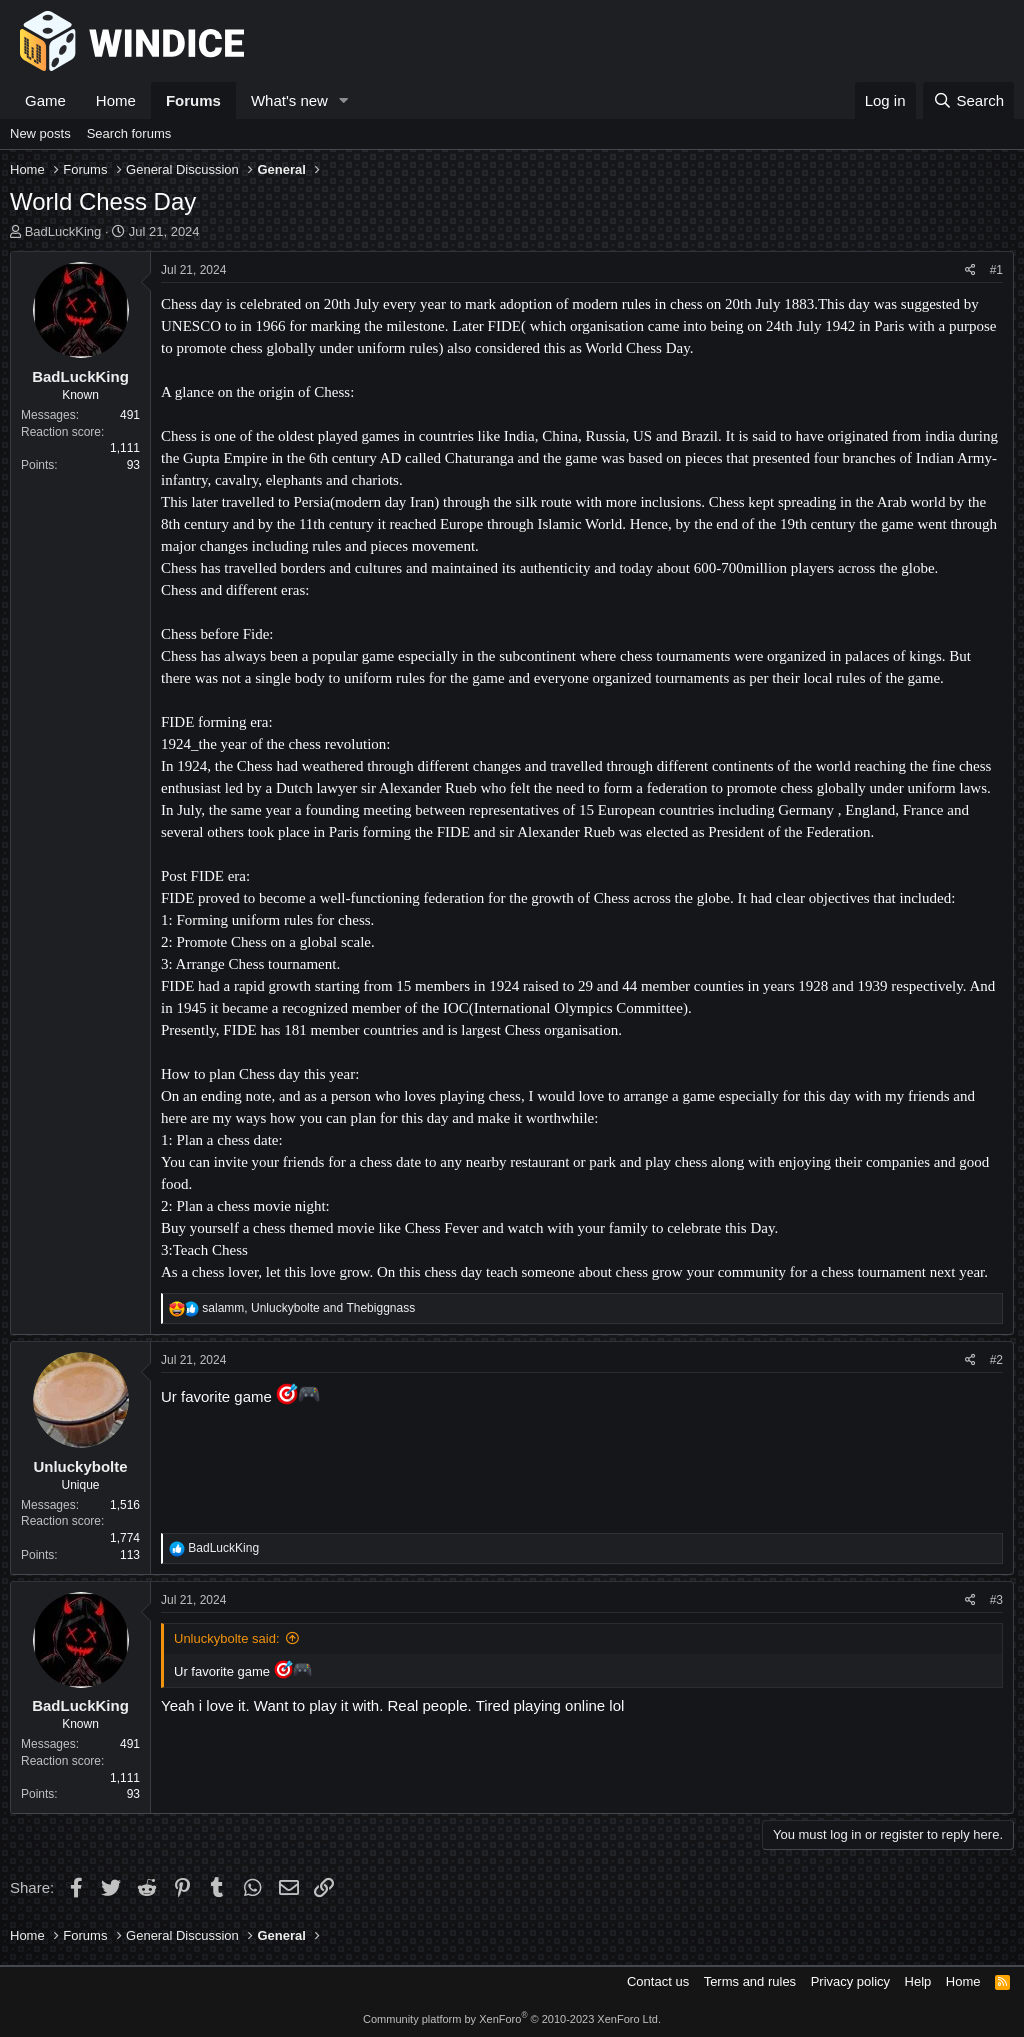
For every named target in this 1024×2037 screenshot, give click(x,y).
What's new (289, 100)
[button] (344, 100)
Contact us (658, 1981)
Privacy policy (850, 1981)
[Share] (970, 270)
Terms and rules (750, 1981)
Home (116, 100)
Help (918, 1981)
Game (45, 100)
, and (308, 1308)
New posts (40, 133)
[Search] (968, 100)
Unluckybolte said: (227, 1638)
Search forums (129, 133)
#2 (996, 1360)
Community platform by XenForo (512, 2019)
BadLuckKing (63, 231)
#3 (996, 1600)
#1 (996, 270)
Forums (193, 100)
